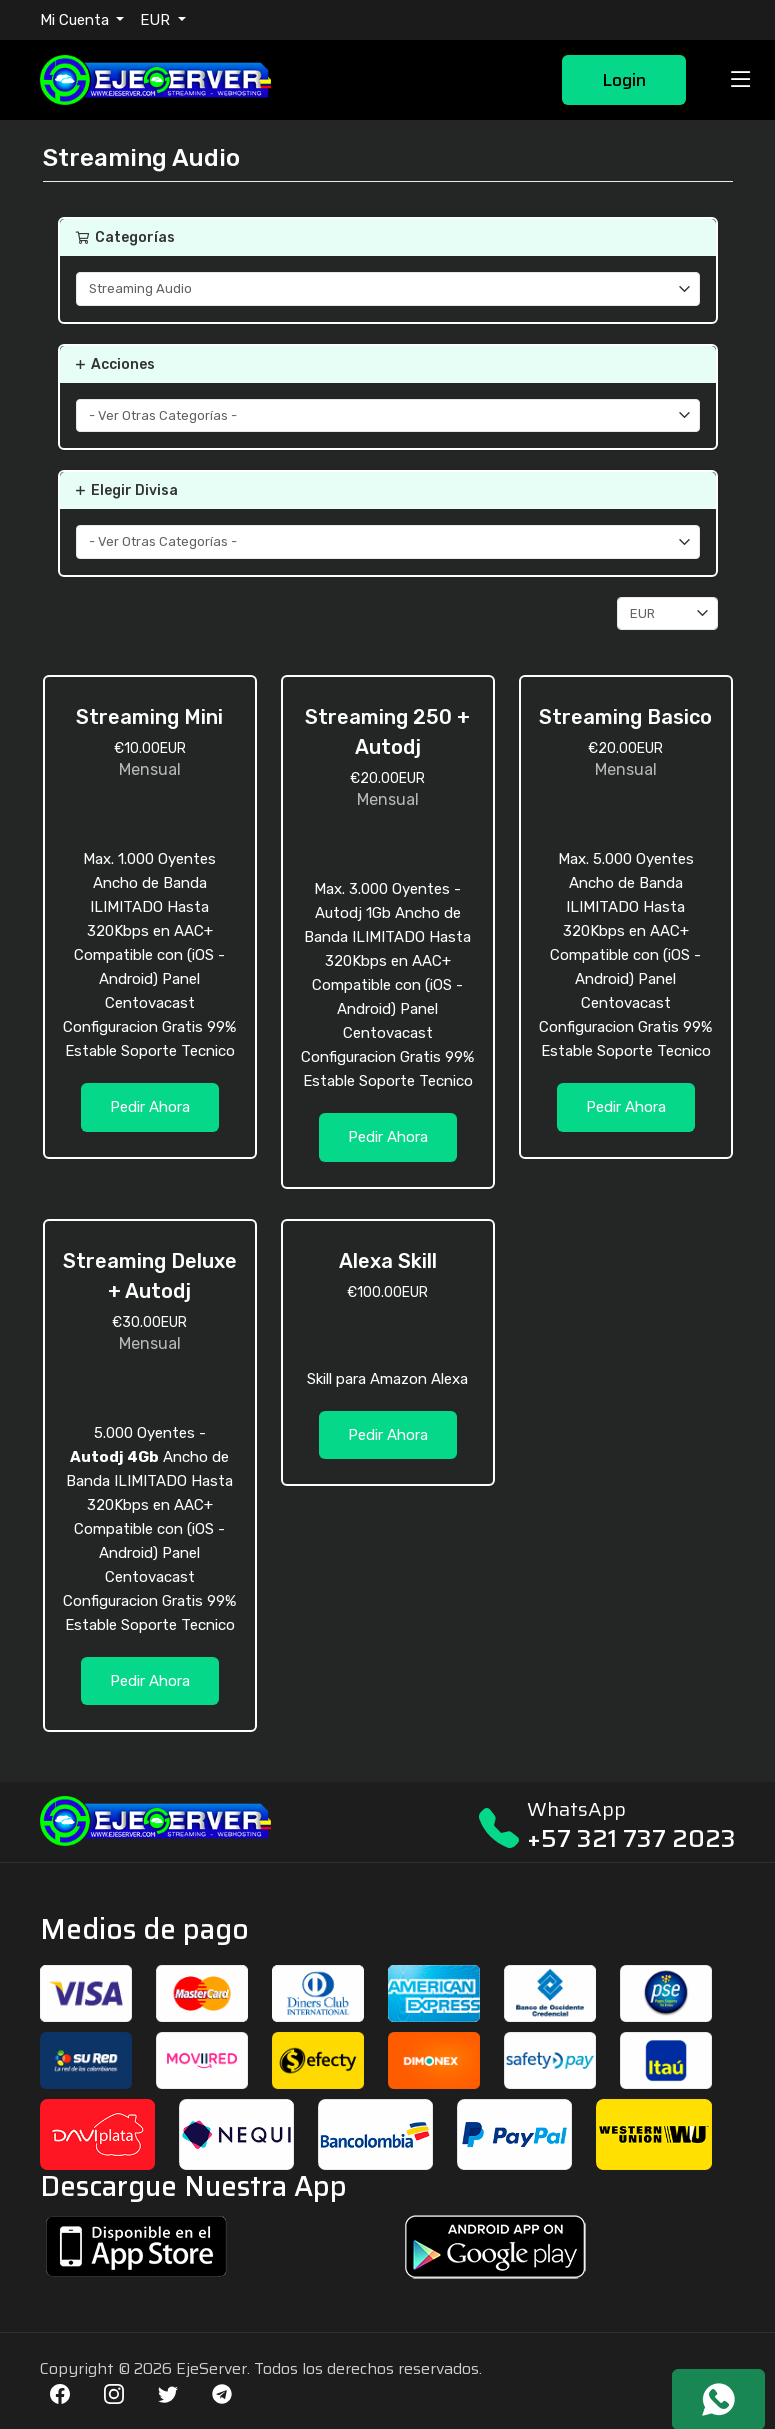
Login (624, 80)
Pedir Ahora (150, 1107)
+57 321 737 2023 (631, 1838)
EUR (157, 20)
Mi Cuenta (76, 20)
